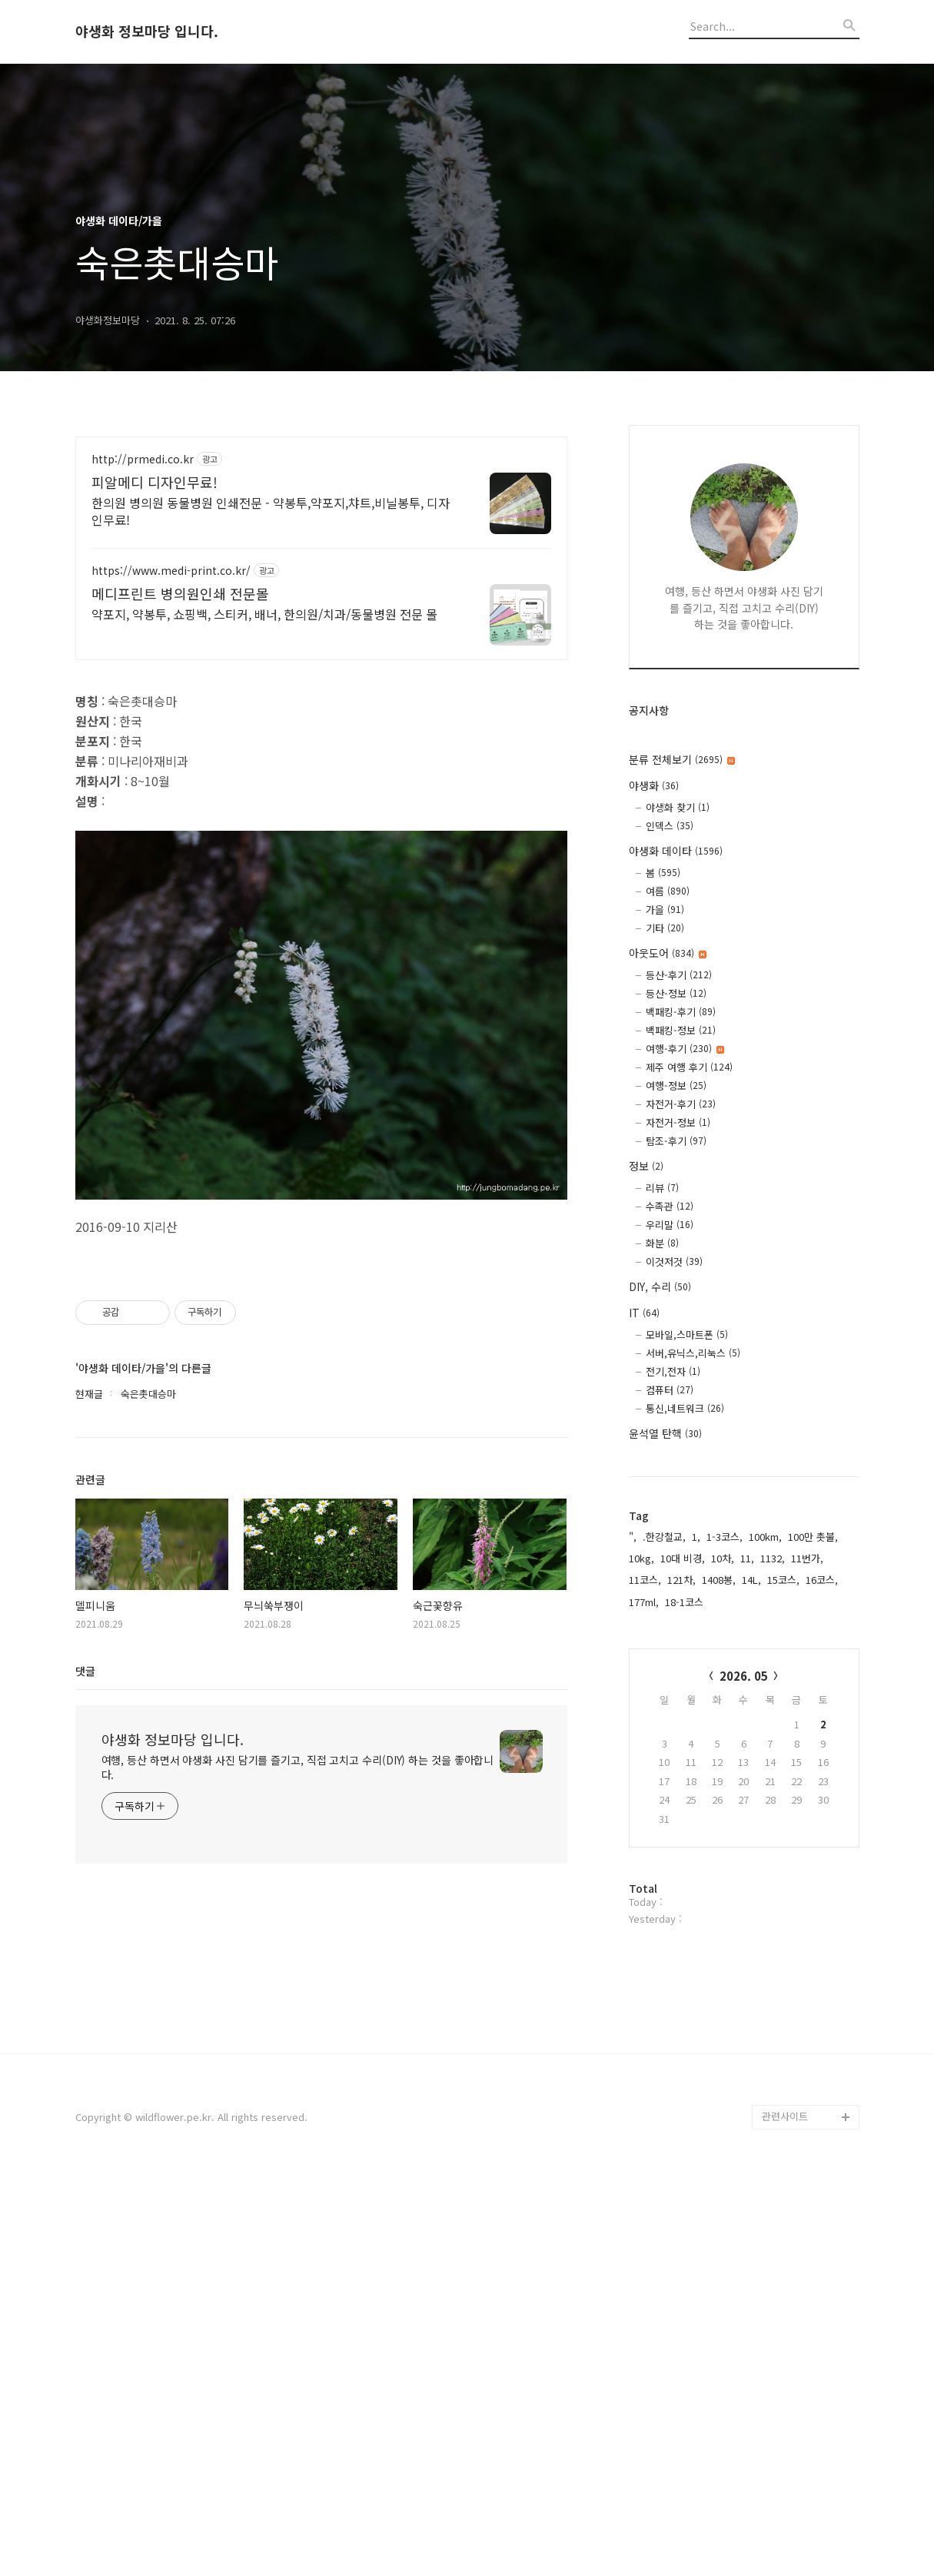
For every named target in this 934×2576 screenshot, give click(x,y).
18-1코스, (685, 1602)
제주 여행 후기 (689, 1067)
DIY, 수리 (660, 1286)
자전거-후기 (681, 1104)
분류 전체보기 (682, 759)
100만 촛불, (813, 1536)
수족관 (669, 1206)
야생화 (654, 785)
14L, (751, 1579)
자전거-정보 (678, 1122)
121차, (681, 1579)
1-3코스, (724, 1536)
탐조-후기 (676, 1141)
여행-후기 (685, 1048)
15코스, (783, 1579)
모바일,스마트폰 (687, 1334)
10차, (722, 1558)
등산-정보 (676, 993)
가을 (665, 909)
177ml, (644, 1602)
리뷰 (662, 1187)
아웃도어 (667, 953)
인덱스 (669, 825)
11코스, (645, 1579)
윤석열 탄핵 (665, 1433)
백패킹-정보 (681, 1030)
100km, (765, 1536)
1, (696, 1536)
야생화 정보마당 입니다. (146, 31)
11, (747, 1558)
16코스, (822, 1579)
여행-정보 (676, 1085)
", (633, 1536)
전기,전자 (673, 1371)
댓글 (85, 2142)
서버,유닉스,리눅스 (693, 1353)
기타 (665, 928)
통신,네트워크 (685, 1408)
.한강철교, (664, 1536)
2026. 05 (744, 1676)
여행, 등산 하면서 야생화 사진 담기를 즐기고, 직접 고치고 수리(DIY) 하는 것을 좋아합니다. (297, 2239)
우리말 (669, 1224)
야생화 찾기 (678, 807)
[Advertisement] (321, 571)
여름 (668, 891)
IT (644, 1312)
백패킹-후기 (681, 1011)
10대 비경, (682, 1558)
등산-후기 (679, 975)
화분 (662, 1243)
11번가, (807, 1558)
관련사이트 (785, 2515)
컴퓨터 (669, 1390)
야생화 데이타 (676, 850)
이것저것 (674, 1261)
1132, (772, 1558)
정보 (646, 1165)
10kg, (641, 1558)
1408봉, (719, 1579)
